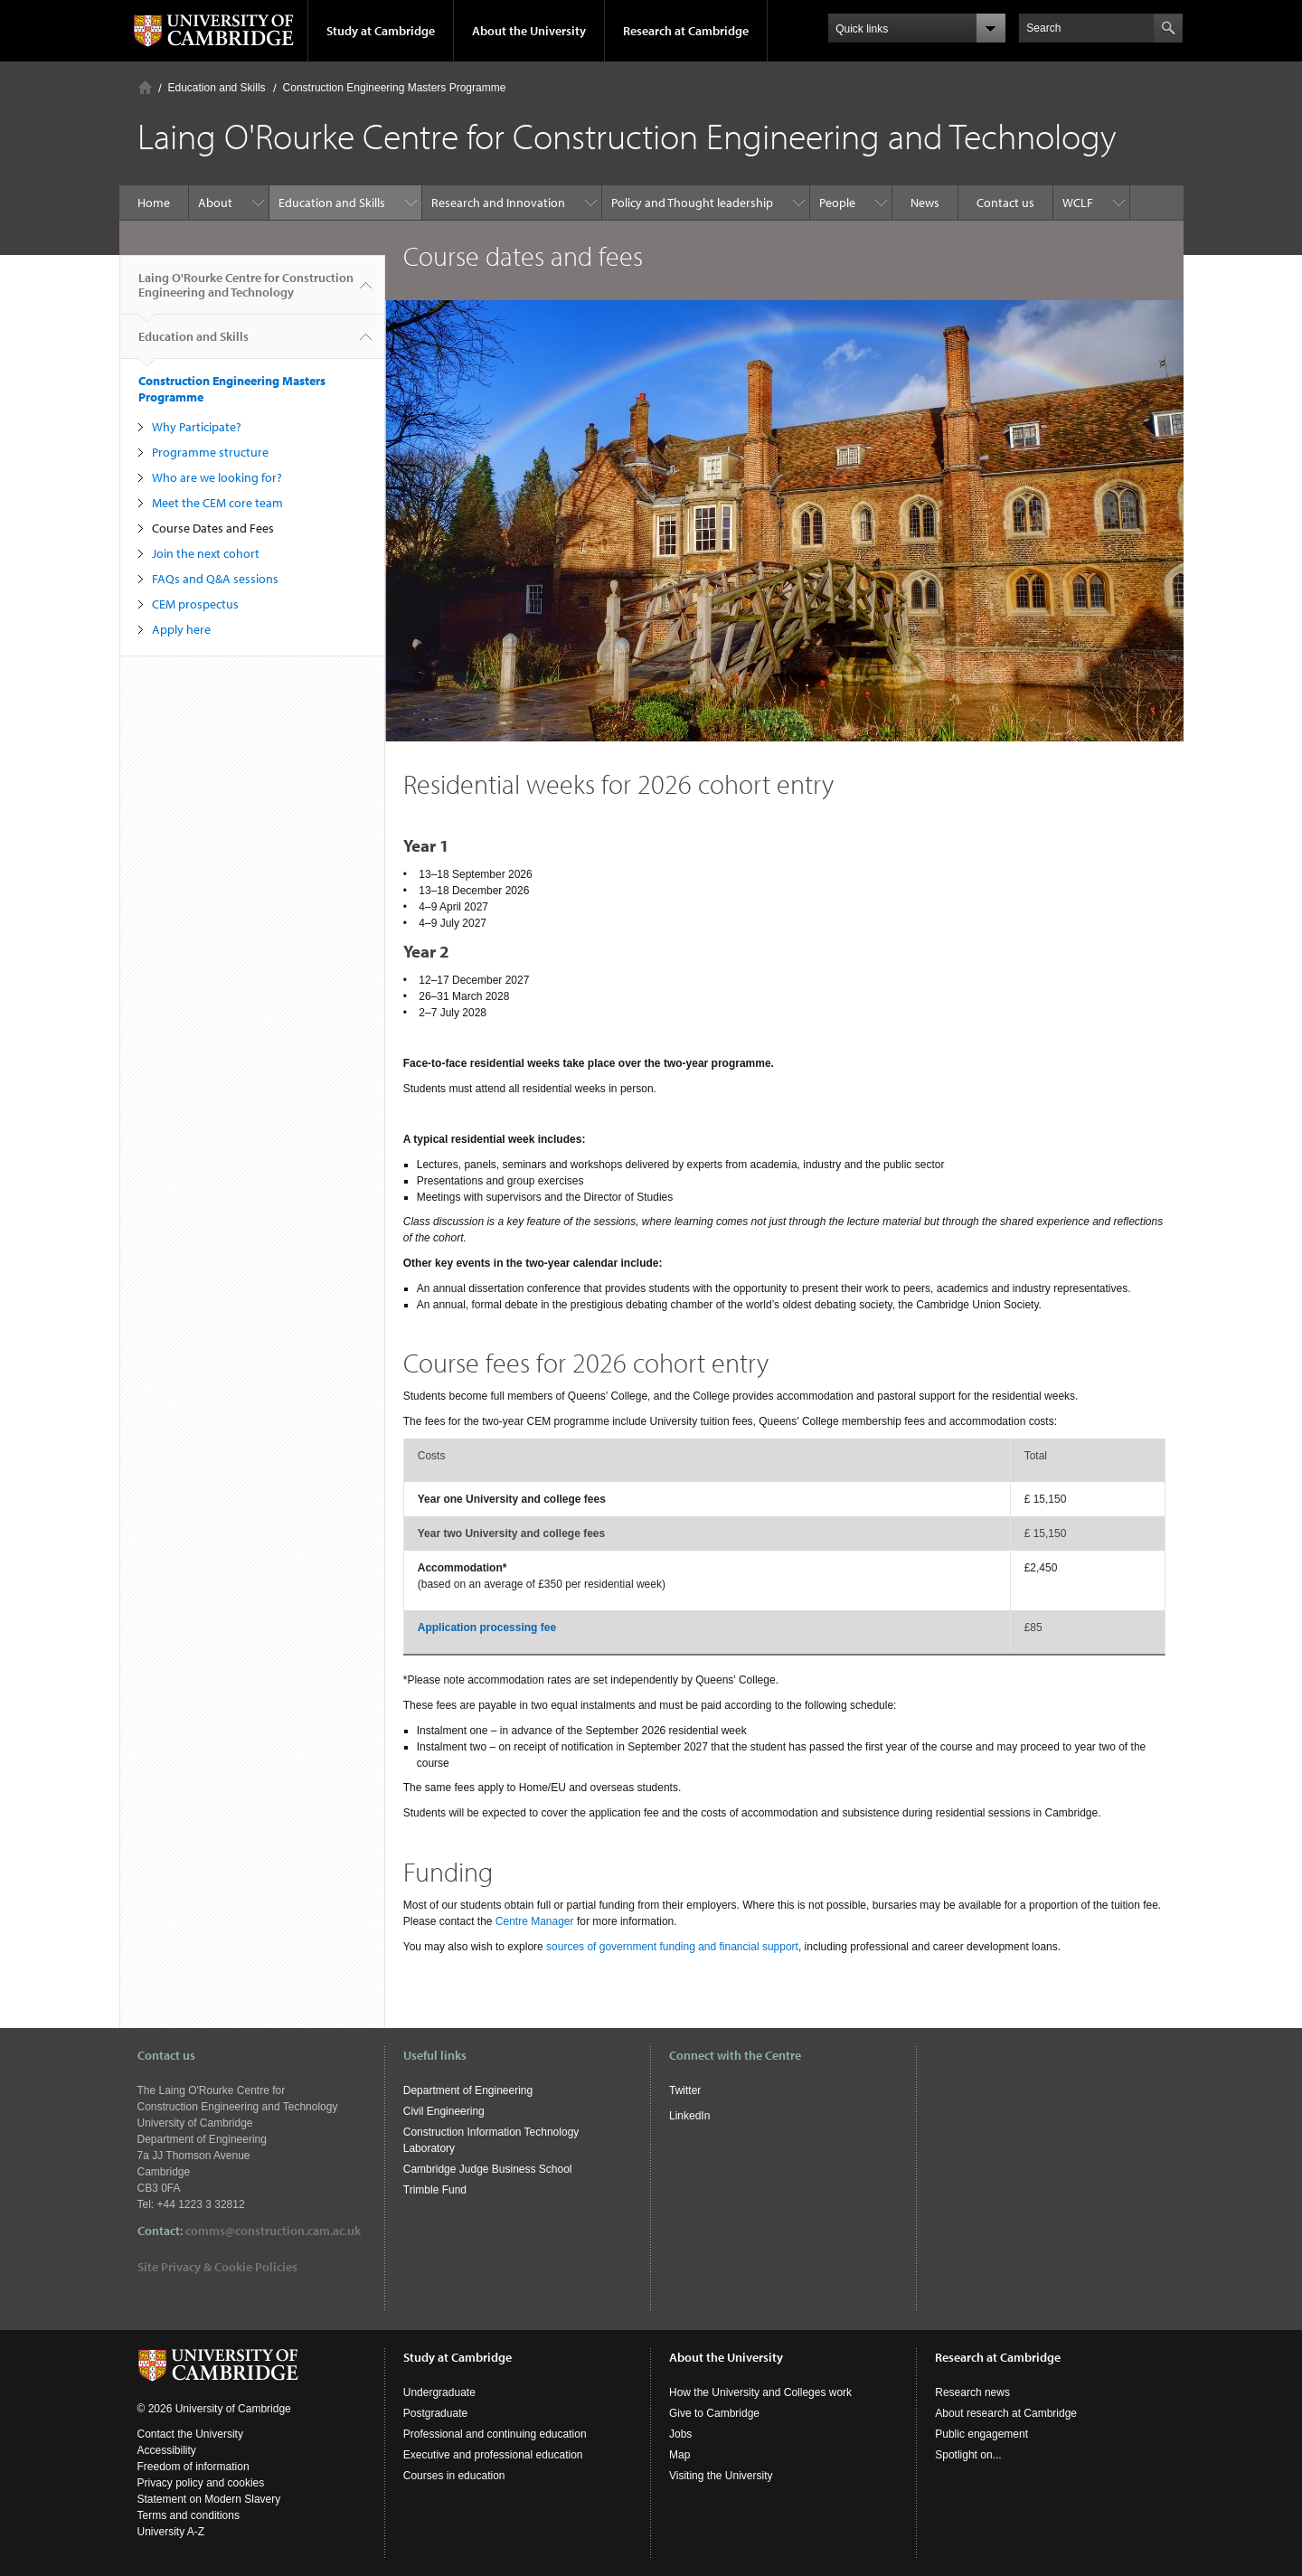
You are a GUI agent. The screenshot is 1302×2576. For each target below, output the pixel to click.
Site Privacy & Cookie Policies (217, 2267)
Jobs (680, 2434)
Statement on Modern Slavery (209, 2499)
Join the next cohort (205, 553)
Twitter (685, 2090)
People (837, 202)
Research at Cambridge (686, 31)
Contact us (1005, 202)
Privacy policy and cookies (201, 2483)
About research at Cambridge (1006, 2413)
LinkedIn (689, 2115)
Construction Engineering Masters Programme (394, 87)
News (924, 202)
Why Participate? (196, 427)
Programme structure (210, 452)
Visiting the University (721, 2475)
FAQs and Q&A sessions (215, 579)
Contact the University (190, 2434)
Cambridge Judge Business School (487, 2169)
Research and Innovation (498, 202)
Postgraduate (435, 2413)
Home (145, 87)
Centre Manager (534, 1921)
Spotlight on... (968, 2455)
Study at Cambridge (380, 31)
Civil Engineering (444, 2111)
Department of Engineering (468, 2090)
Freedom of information (193, 2466)
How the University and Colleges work (760, 2392)
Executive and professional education (493, 2455)
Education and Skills (217, 87)
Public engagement (981, 2434)
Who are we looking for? (217, 477)
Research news (972, 2392)
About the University (529, 31)
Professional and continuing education (495, 2434)
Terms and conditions (188, 2515)
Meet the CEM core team (217, 503)
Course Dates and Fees (213, 528)
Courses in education (454, 2475)
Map (679, 2455)
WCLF (1077, 202)
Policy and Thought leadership (692, 202)
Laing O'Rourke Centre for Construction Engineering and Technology (246, 292)
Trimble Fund (435, 2190)
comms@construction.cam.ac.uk (273, 2230)
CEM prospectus (195, 604)
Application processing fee (487, 1627)
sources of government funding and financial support (672, 1946)
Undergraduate (439, 2392)
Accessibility (166, 2450)
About (215, 202)
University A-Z (171, 2531)
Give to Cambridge (714, 2413)
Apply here (181, 629)
